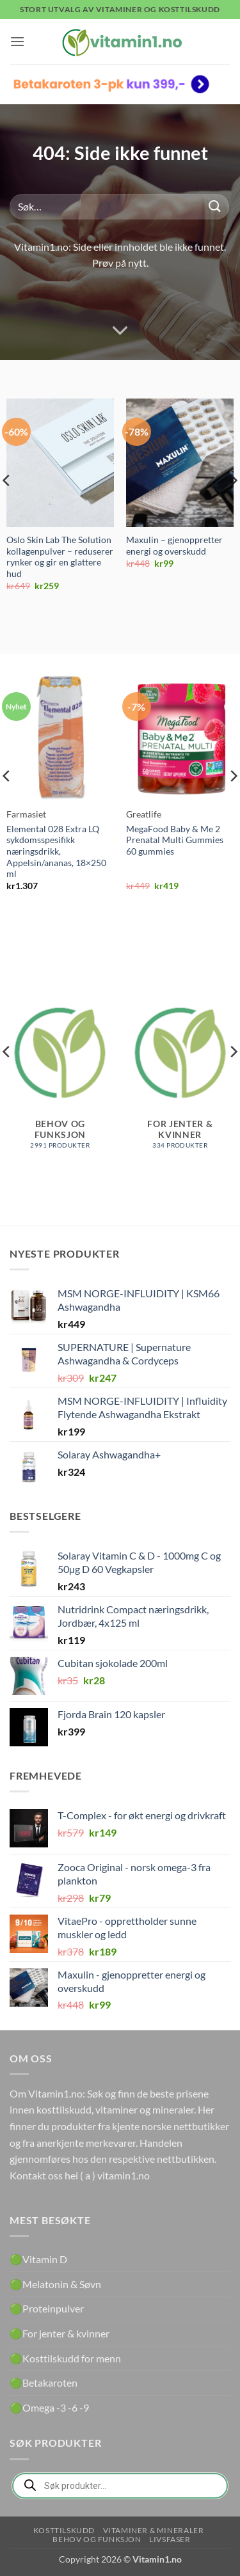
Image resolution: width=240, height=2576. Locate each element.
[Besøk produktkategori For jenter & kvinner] (180, 1072)
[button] (17, 41)
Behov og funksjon (96, 2539)
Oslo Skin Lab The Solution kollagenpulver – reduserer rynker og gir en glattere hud (59, 557)
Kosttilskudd (64, 2530)
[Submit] (215, 206)
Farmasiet (26, 814)
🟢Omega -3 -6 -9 (49, 2407)
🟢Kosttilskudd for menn (65, 2358)
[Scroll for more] (120, 330)
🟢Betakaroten (43, 2382)
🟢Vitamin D (38, 2259)
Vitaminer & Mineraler (153, 2530)
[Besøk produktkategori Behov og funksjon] (60, 1072)
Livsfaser (170, 2539)
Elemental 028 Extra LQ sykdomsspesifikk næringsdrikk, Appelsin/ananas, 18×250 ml (56, 852)
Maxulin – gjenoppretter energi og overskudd (174, 546)
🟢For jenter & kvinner (59, 2333)
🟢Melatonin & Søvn (55, 2284)
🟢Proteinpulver (47, 2308)
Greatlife (143, 814)
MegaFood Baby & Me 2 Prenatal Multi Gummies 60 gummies (174, 840)
